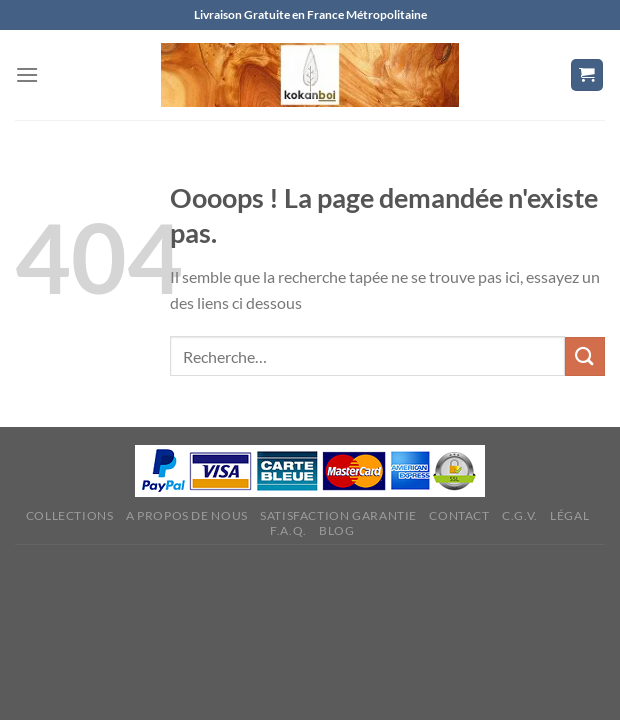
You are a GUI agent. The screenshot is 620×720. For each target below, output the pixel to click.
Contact (459, 515)
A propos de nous (187, 515)
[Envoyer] (585, 356)
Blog (336, 530)
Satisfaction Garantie (338, 515)
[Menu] (27, 74)
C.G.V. (520, 515)
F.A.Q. (288, 530)
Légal (569, 515)
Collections (70, 515)
